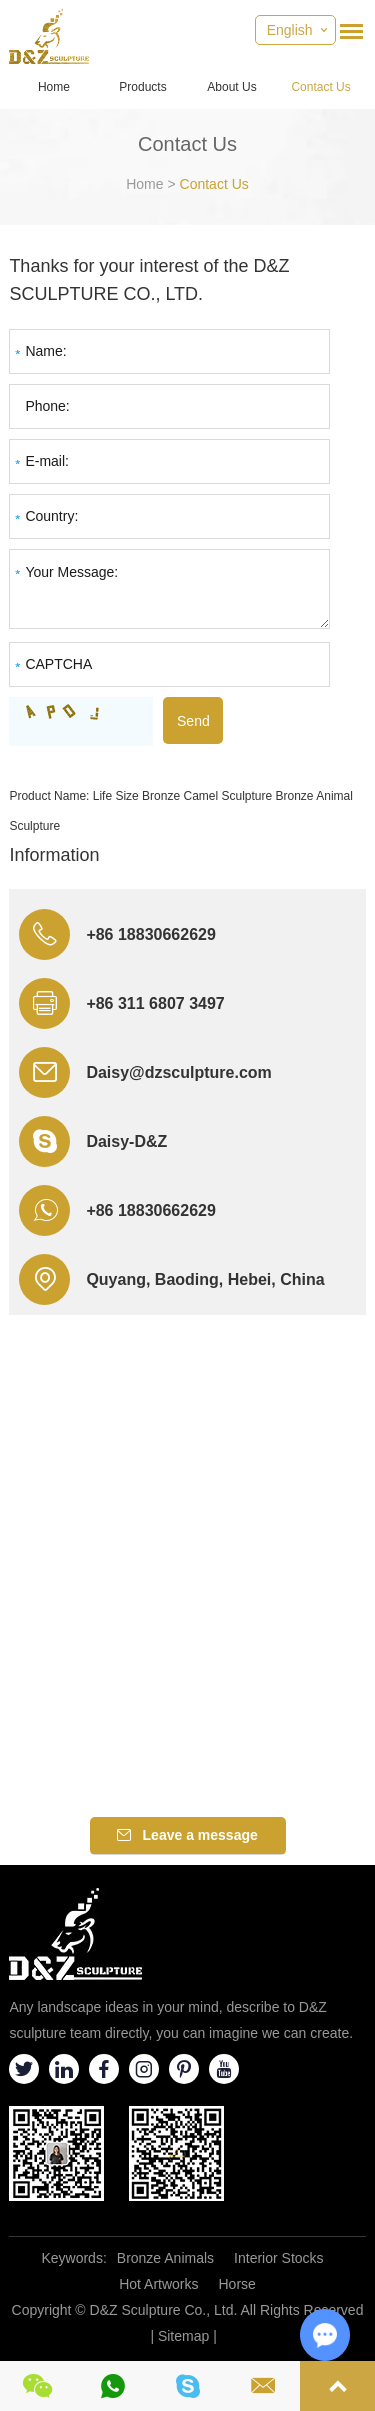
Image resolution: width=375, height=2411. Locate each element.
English (290, 30)
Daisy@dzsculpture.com (178, 1072)
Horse (237, 2284)
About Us (231, 87)
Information (54, 855)
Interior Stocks (278, 2258)
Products (142, 87)
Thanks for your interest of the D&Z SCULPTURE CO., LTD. (149, 280)
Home (54, 87)
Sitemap (183, 2336)
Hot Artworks (158, 2284)
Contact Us (320, 87)
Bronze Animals (165, 2258)
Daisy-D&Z (126, 1141)
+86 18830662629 (150, 1210)
